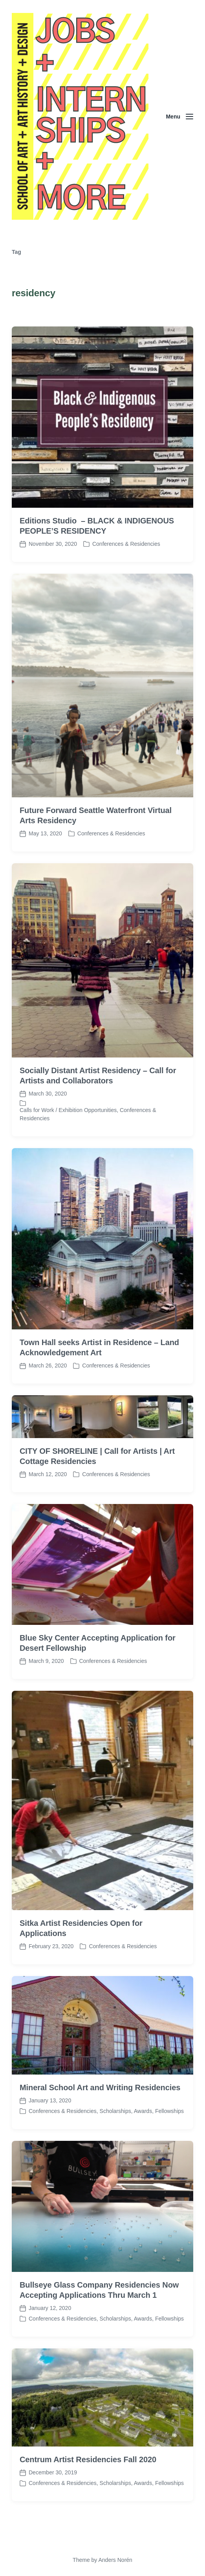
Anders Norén (115, 2560)
